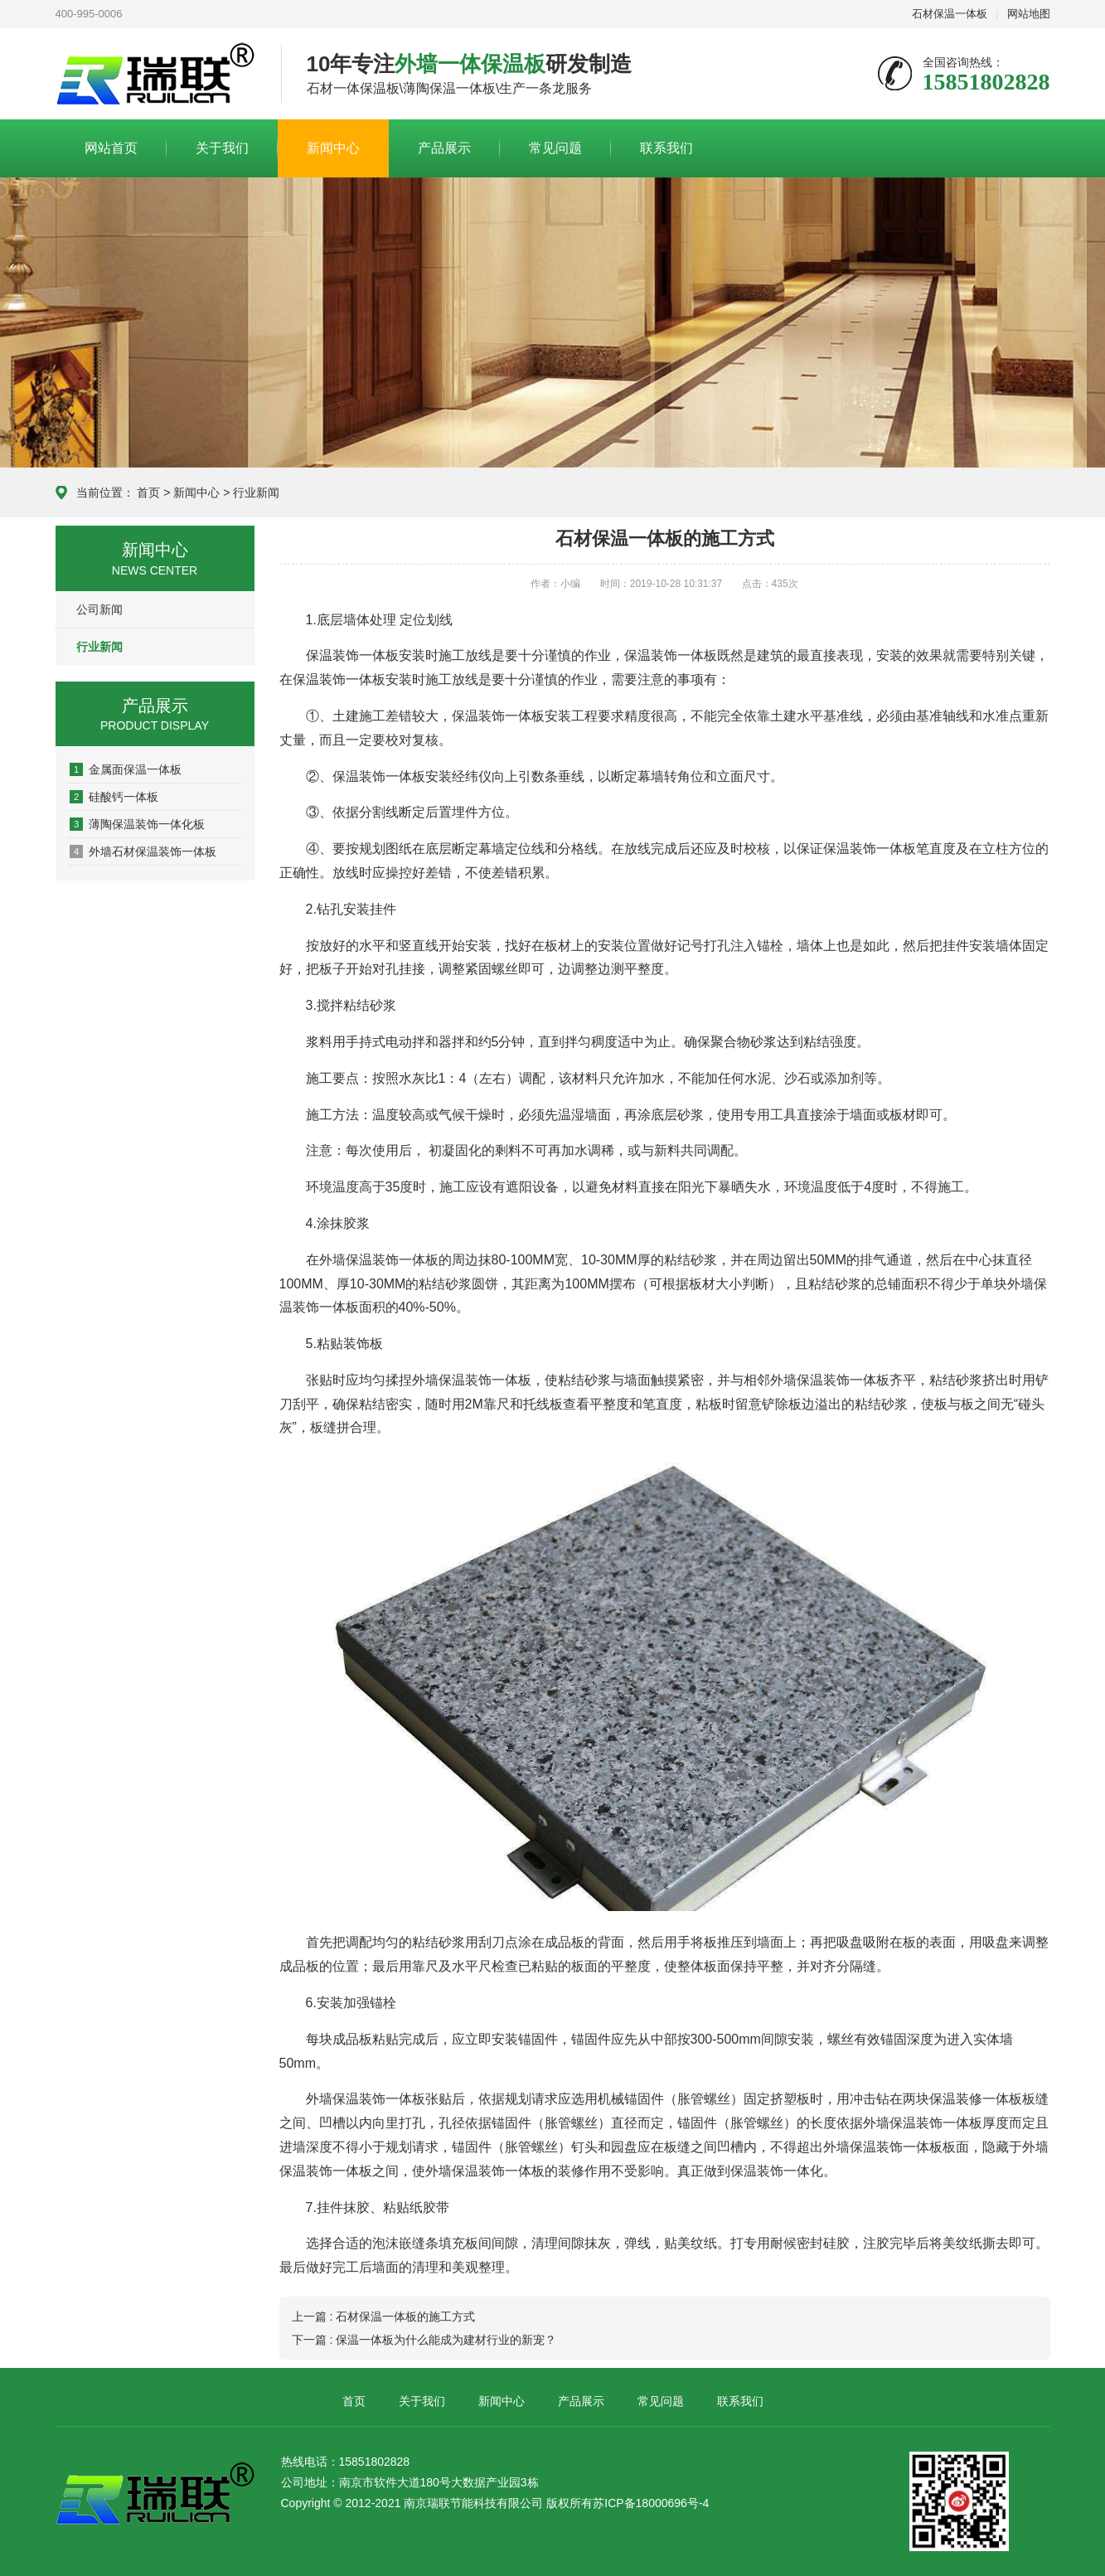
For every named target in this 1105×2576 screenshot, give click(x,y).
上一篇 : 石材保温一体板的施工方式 (384, 2316)
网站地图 (1028, 13)
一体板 (697, 655)
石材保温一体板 (949, 13)
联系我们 (666, 148)
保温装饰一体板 (352, 655)
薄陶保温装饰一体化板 (137, 824)
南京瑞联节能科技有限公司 (156, 75)
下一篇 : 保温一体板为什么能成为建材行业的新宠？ (424, 2339)
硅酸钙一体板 (114, 796)
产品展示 (444, 148)
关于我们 (222, 148)
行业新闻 (256, 492)
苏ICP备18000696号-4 (651, 2503)
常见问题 (555, 148)
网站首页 (111, 148)
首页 (148, 492)
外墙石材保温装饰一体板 (143, 851)
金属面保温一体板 (126, 769)
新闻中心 (333, 148)
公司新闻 (99, 609)
